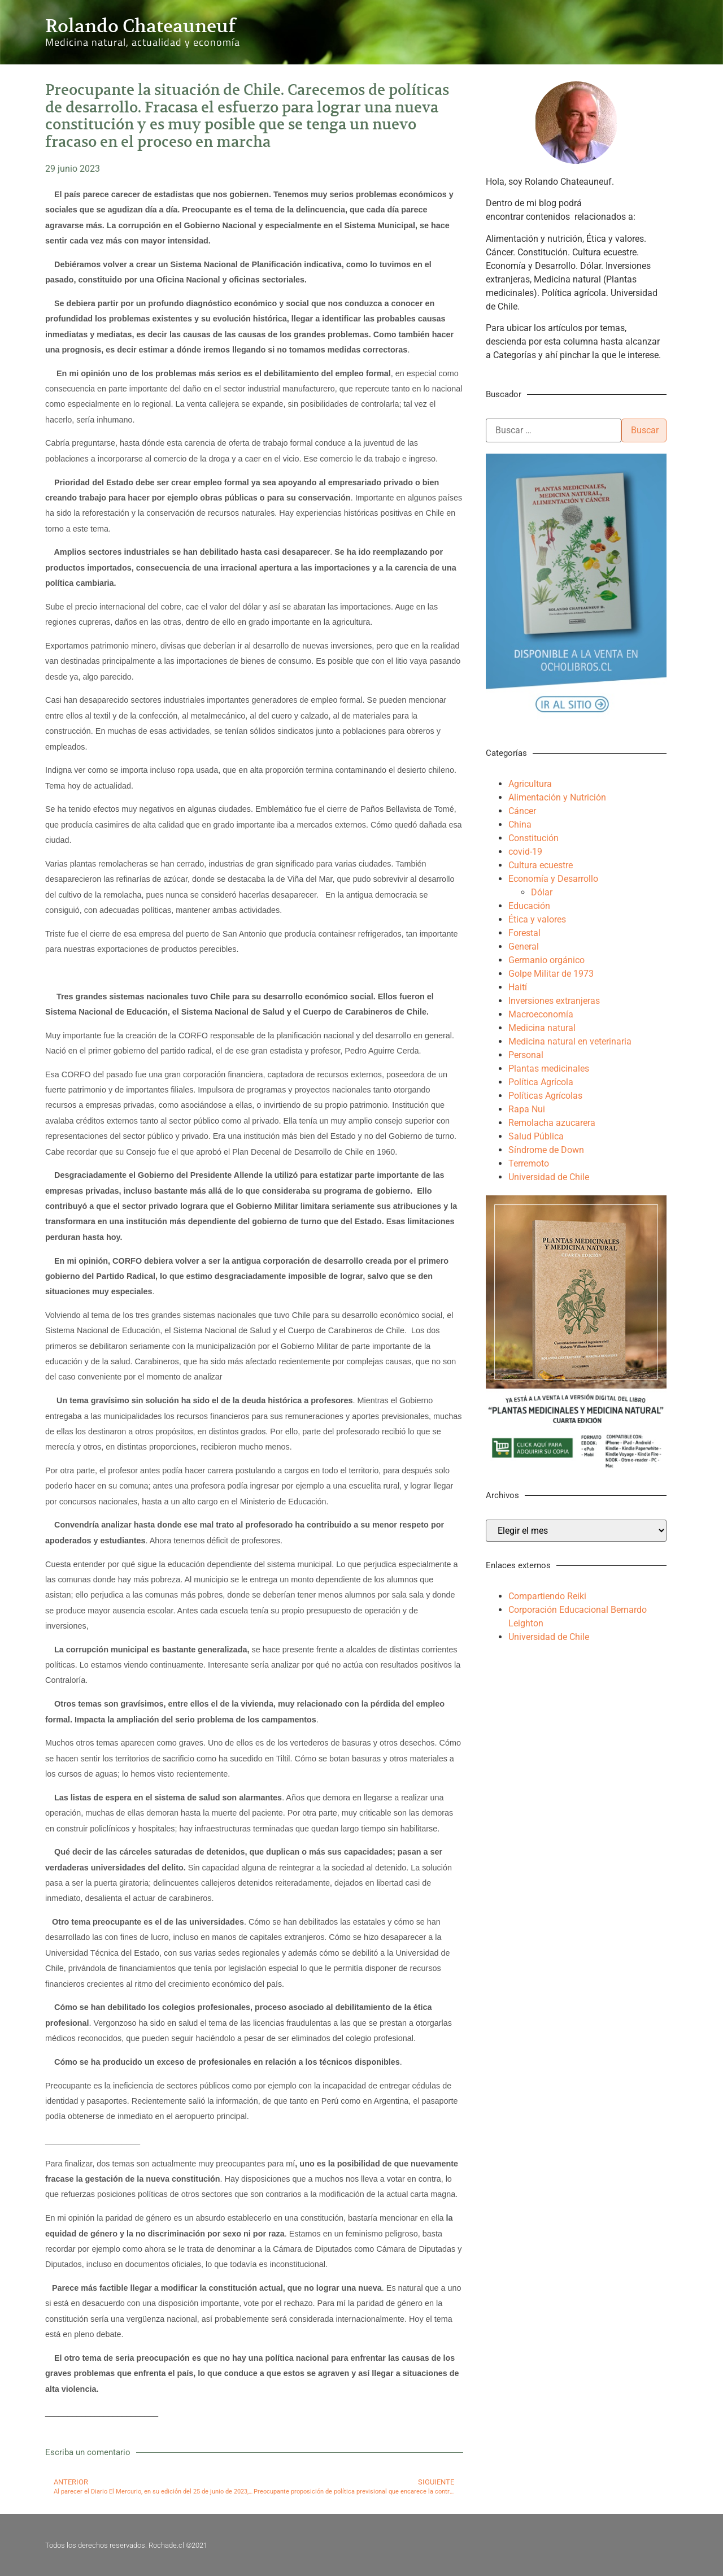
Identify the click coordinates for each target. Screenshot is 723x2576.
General (523, 946)
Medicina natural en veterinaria (569, 1041)
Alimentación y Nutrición (557, 797)
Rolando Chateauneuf (140, 26)
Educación (529, 905)
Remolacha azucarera (551, 1122)
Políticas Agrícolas (545, 1095)
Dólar (541, 892)
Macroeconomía (540, 1014)
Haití (517, 987)
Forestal (524, 933)
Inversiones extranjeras (554, 1000)
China (520, 824)
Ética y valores (537, 919)
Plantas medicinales (548, 1068)
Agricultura (530, 783)
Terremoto (528, 1163)
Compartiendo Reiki (547, 1596)
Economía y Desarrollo (553, 878)
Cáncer (522, 811)
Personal (525, 1055)
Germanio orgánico (546, 960)
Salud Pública (536, 1136)
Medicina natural (542, 1027)
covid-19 (525, 851)
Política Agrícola (540, 1082)
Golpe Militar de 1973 (551, 973)
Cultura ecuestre (540, 865)
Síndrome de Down (546, 1150)
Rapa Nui (526, 1109)
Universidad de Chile (548, 1177)
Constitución (533, 838)
